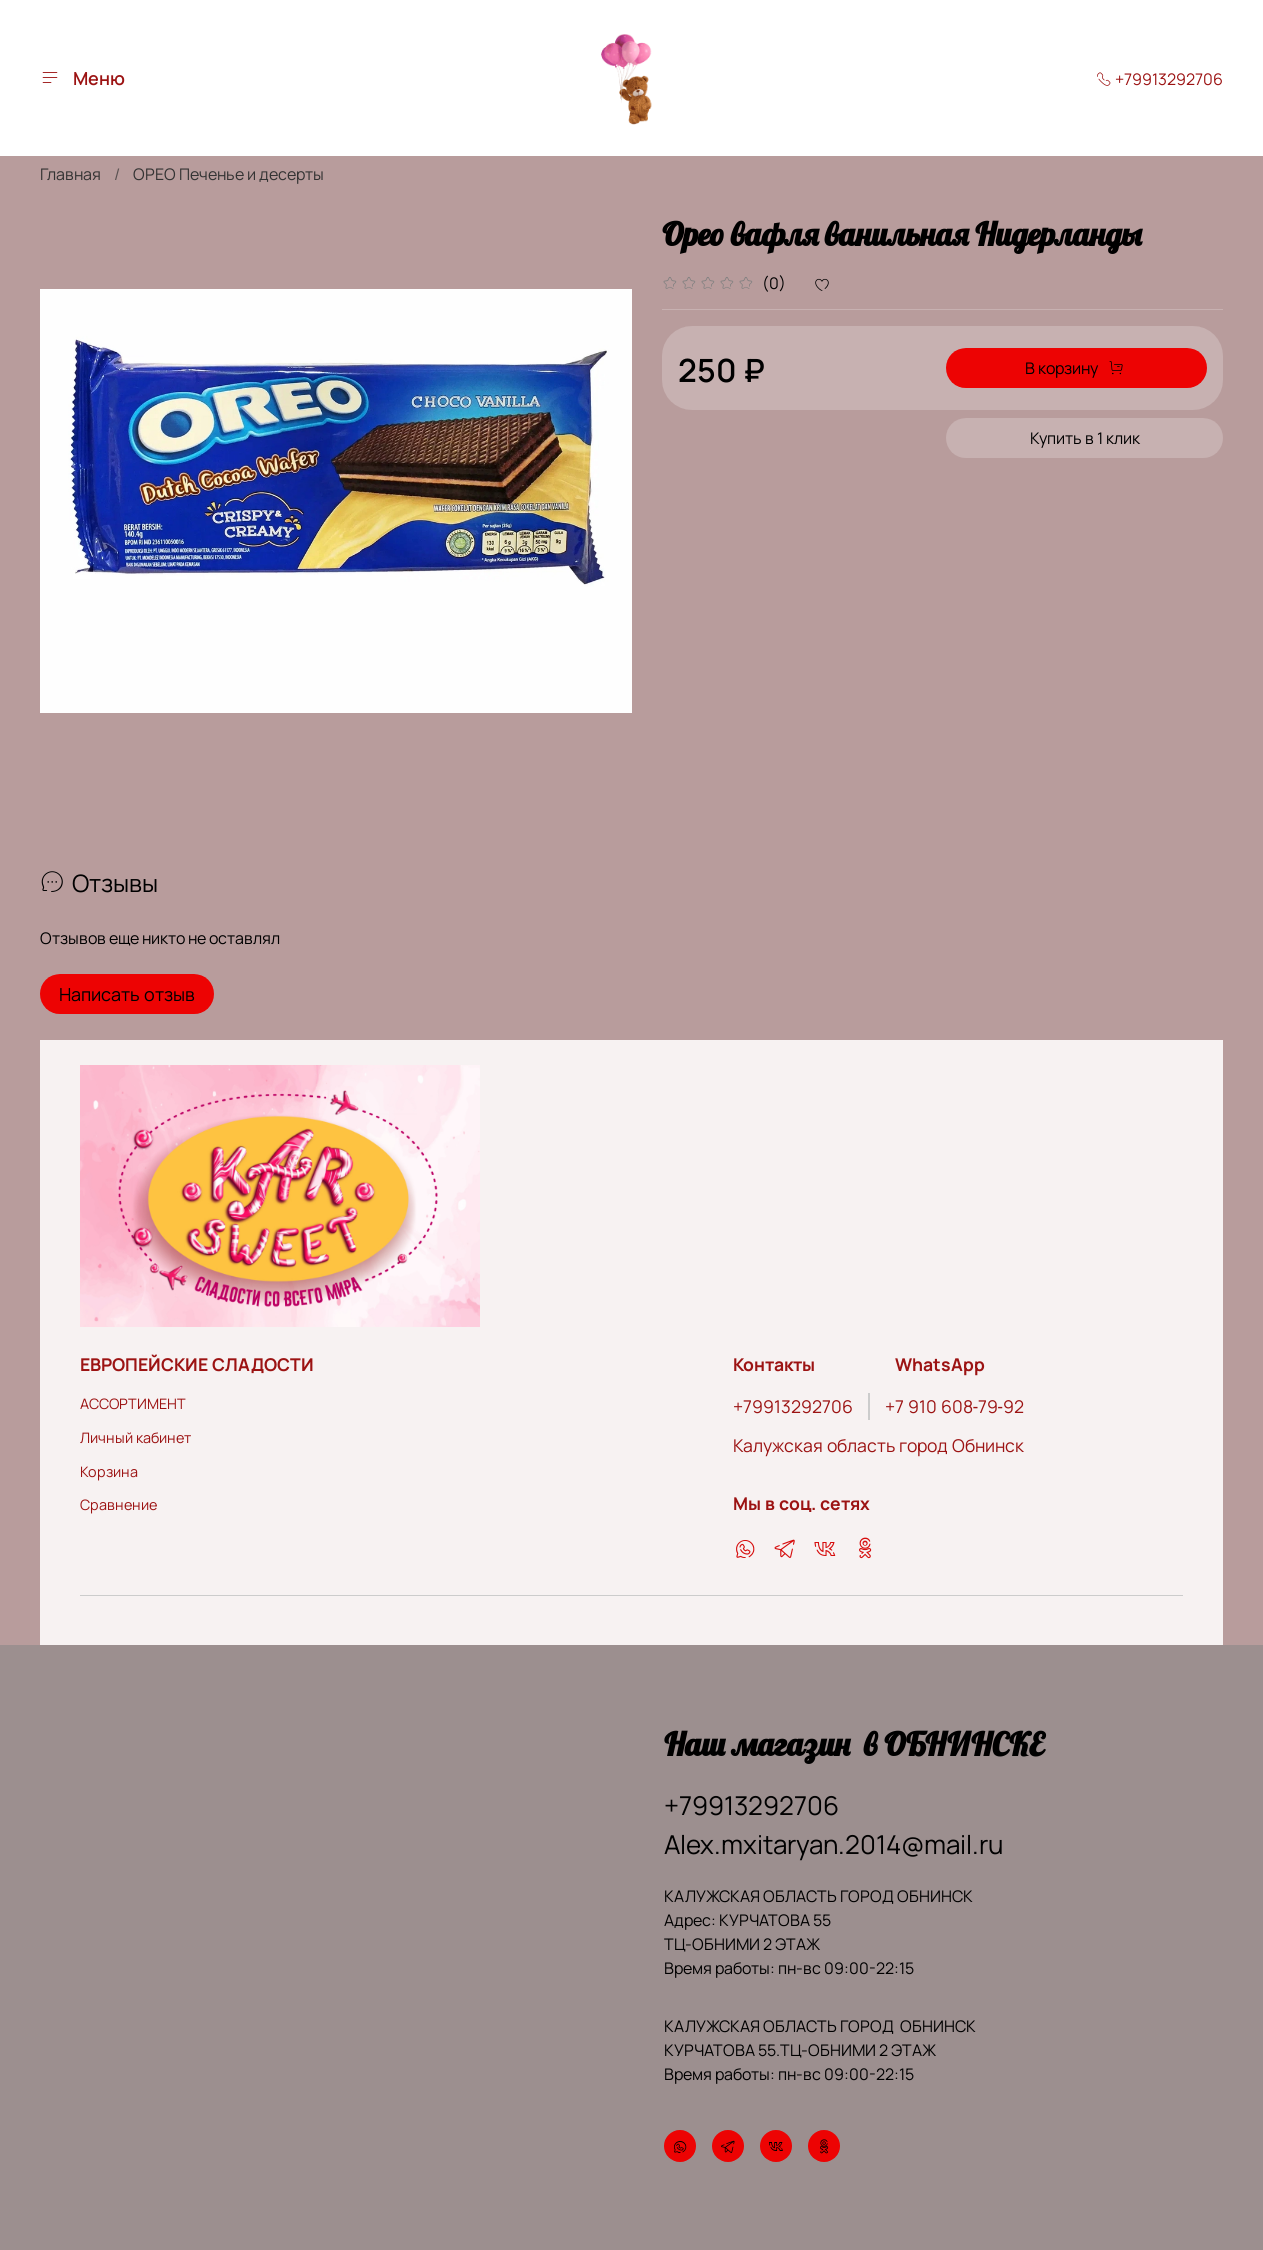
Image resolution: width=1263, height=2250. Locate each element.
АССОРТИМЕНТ (133, 1403)
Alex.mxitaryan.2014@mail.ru (833, 1844)
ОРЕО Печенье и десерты (228, 174)
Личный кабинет (135, 1437)
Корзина (109, 1471)
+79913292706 (1159, 79)
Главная (70, 174)
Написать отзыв (127, 994)
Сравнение (118, 1504)
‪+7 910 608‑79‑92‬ (954, 1406)
